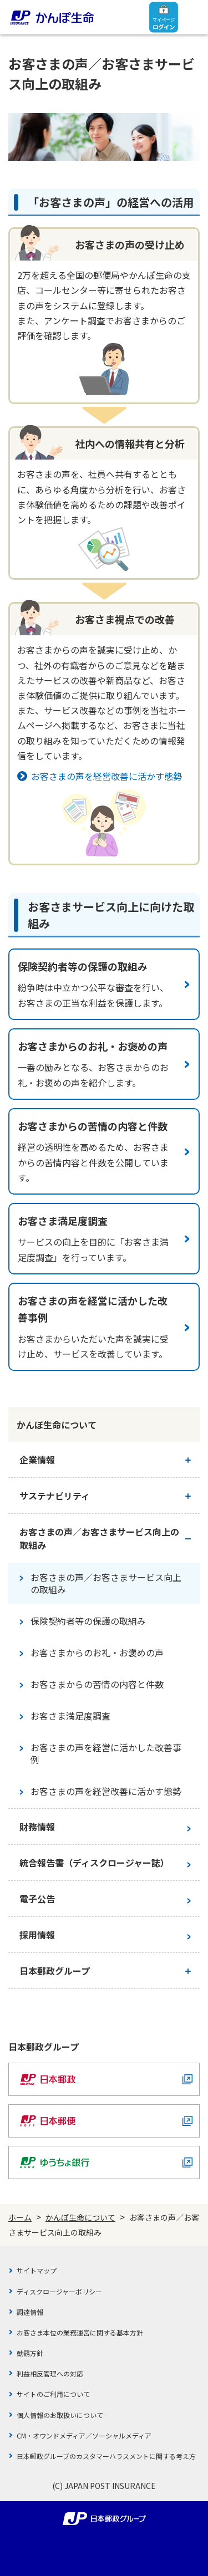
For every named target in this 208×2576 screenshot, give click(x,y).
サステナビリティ (54, 1495)
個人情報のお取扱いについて (60, 2415)
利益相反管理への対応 (50, 2373)
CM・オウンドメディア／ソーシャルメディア (84, 2435)
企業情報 (37, 1459)
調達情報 (30, 2312)
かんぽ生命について (80, 2217)
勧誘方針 (30, 2353)
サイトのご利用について (53, 2394)
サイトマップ (37, 2270)
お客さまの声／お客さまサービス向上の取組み (99, 1538)
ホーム (20, 2217)
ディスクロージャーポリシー (59, 2291)
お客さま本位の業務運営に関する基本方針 (80, 2332)
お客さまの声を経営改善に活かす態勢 (106, 776)
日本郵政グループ (54, 1970)
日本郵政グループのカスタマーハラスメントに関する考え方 (106, 2456)
